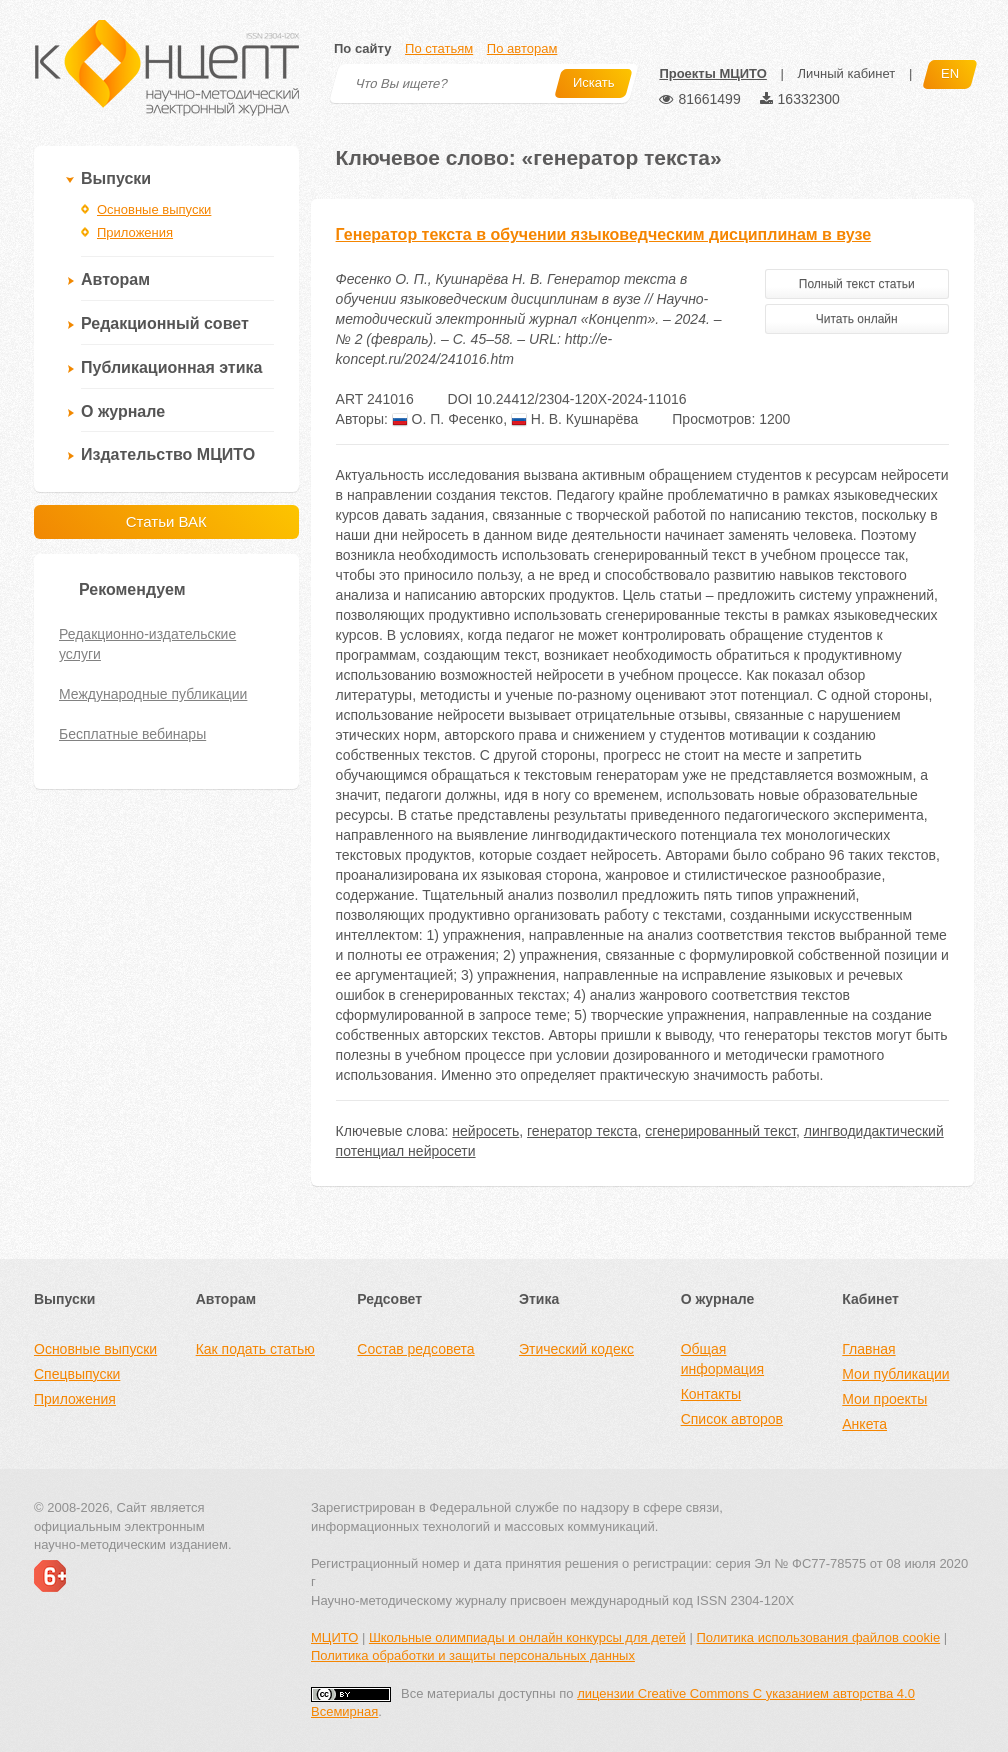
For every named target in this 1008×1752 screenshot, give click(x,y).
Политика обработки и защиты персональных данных (473, 1655)
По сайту (362, 48)
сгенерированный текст (720, 1131)
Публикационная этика (171, 367)
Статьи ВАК (166, 521)
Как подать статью (255, 1349)
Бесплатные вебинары (132, 734)
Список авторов (732, 1419)
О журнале (123, 411)
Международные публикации (153, 694)
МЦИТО (334, 1637)
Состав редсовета (415, 1349)
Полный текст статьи (857, 284)
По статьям (439, 48)
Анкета (864, 1424)
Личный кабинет (846, 73)
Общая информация (722, 1359)
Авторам (115, 279)
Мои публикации (895, 1374)
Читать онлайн (857, 319)
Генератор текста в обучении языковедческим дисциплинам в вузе (604, 234)
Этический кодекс (576, 1349)
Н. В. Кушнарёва (574, 419)
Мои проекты (884, 1399)
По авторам (522, 48)
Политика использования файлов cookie (818, 1637)
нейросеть (485, 1131)
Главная (868, 1349)
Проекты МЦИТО (712, 73)
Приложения (135, 232)
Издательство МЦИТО (168, 454)
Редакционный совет (165, 323)
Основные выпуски (154, 209)
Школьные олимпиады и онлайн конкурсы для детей (527, 1637)
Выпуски (116, 178)
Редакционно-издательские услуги (147, 644)
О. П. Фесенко (447, 419)
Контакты (711, 1394)
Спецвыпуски (77, 1374)
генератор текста (582, 1131)
